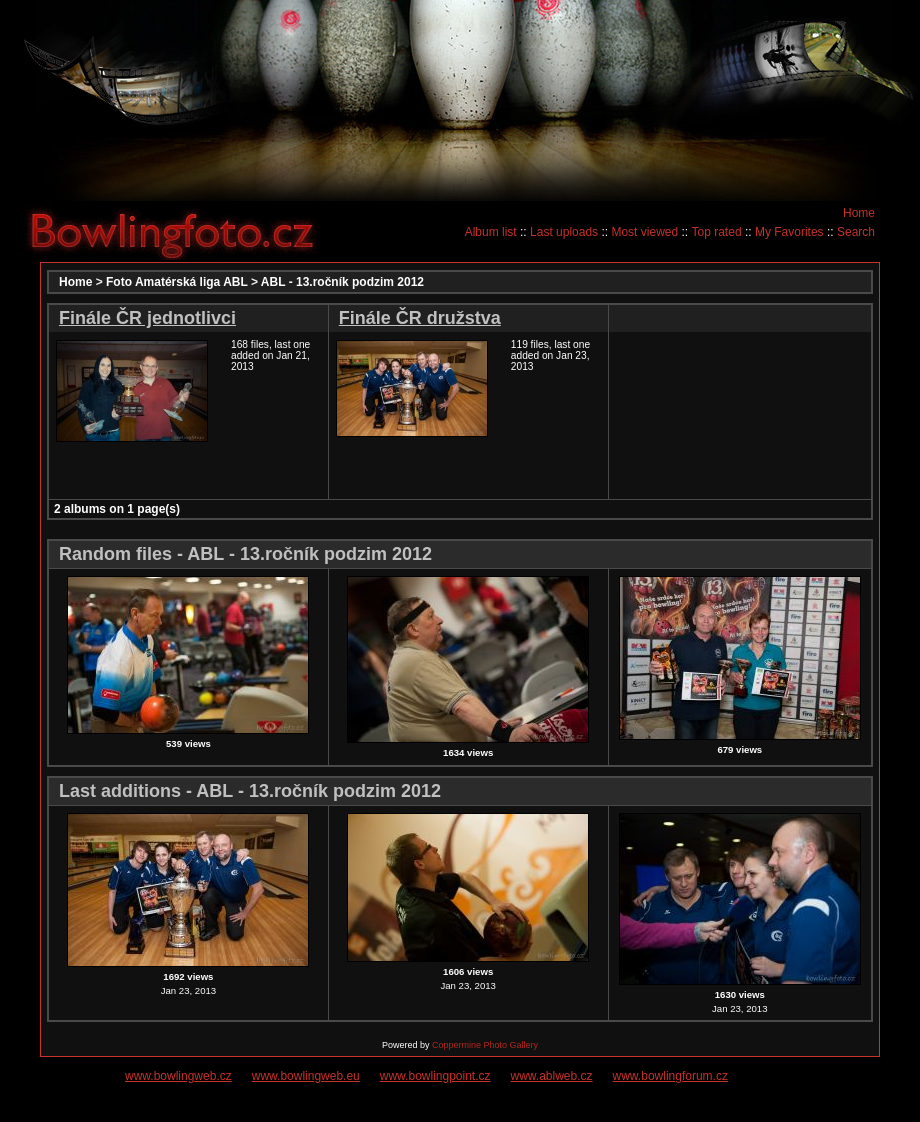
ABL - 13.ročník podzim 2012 (342, 282)
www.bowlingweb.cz (178, 1076)
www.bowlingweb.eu (306, 1076)
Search (856, 232)
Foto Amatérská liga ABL (177, 282)
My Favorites (789, 232)
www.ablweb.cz (552, 1076)
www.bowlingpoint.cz (435, 1076)
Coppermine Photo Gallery (485, 1045)
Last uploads (564, 232)
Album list (491, 232)
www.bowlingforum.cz (670, 1076)
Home (859, 213)
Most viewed (644, 232)
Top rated (717, 232)
